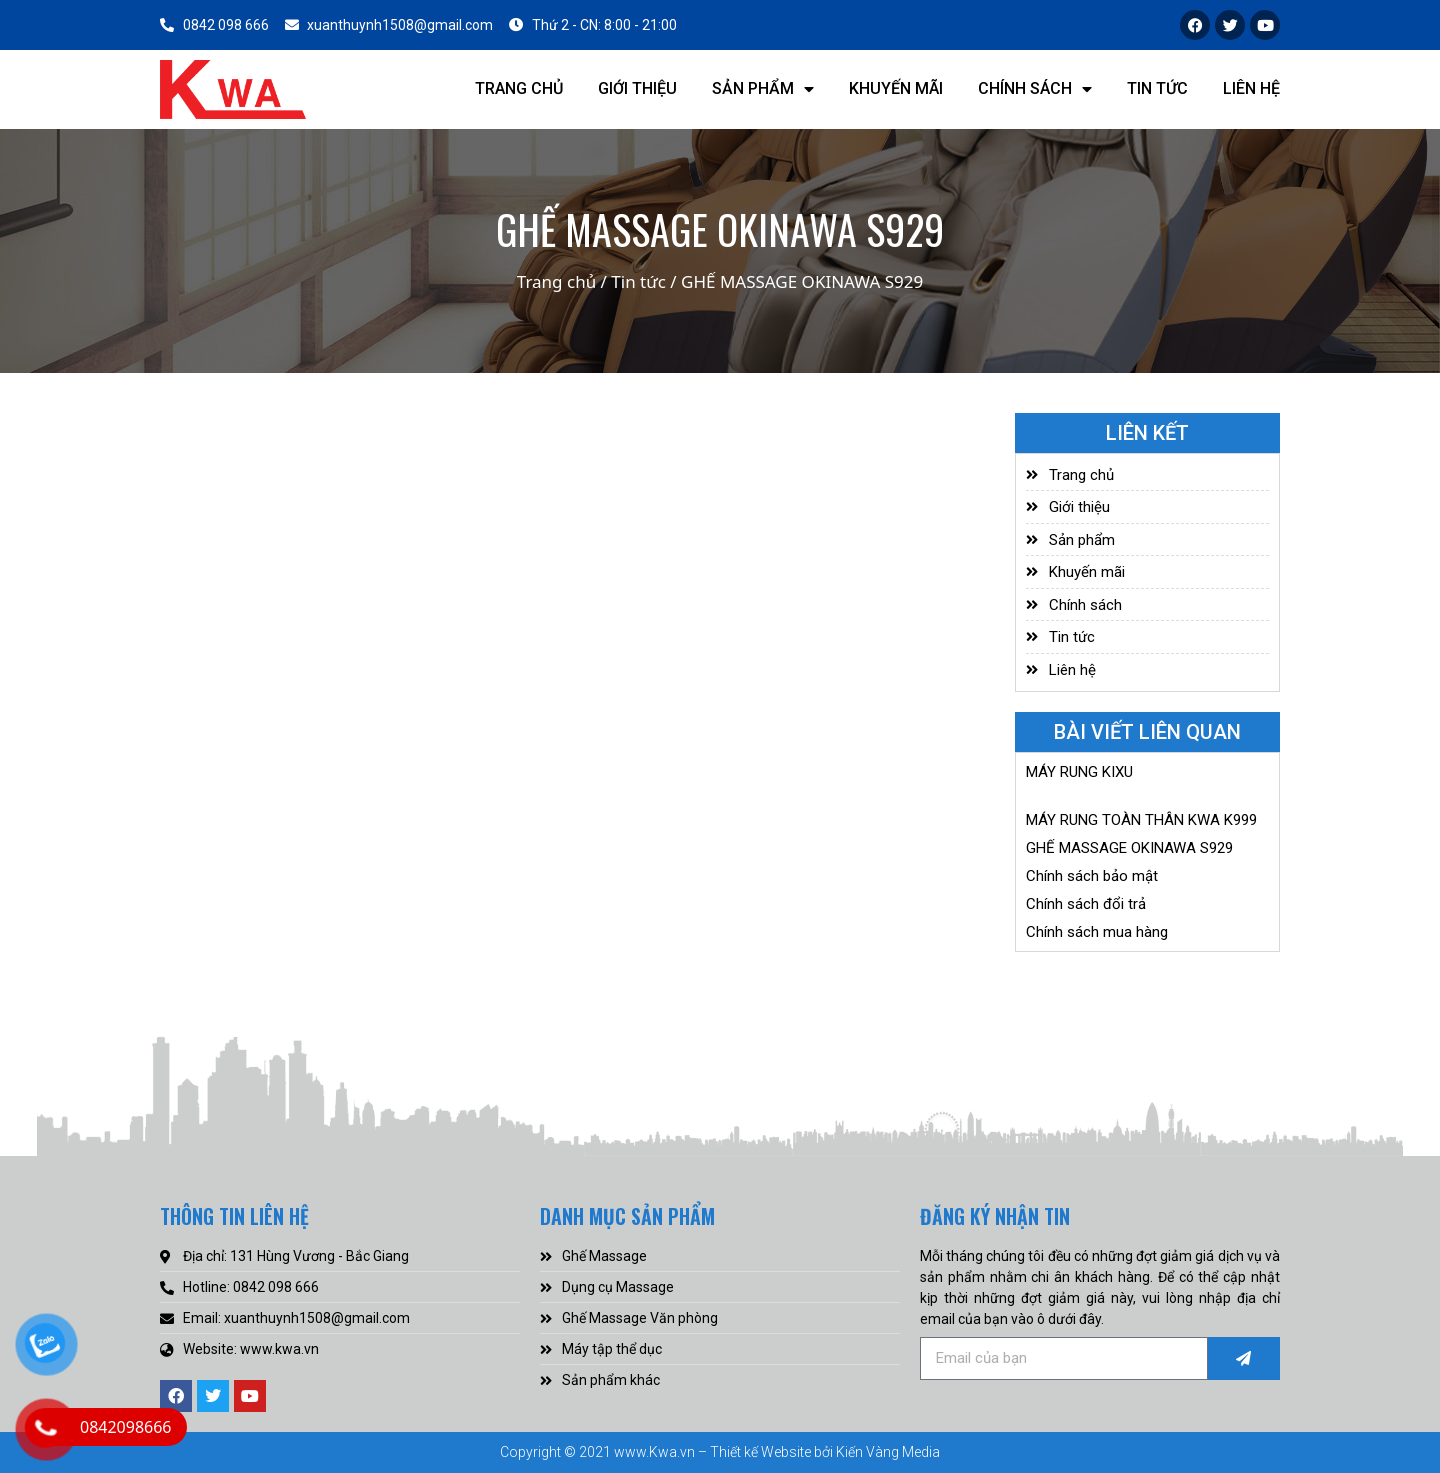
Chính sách (1035, 89)
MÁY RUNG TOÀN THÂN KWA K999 (1141, 820)
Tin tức (1157, 88)
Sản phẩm (763, 89)
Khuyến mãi (896, 88)
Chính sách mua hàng (1097, 932)
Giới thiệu (637, 88)
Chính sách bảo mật (1092, 876)
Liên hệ (1251, 88)
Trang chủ (519, 88)
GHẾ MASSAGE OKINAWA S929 (1129, 848)
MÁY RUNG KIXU (1079, 772)
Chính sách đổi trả (1086, 904)
